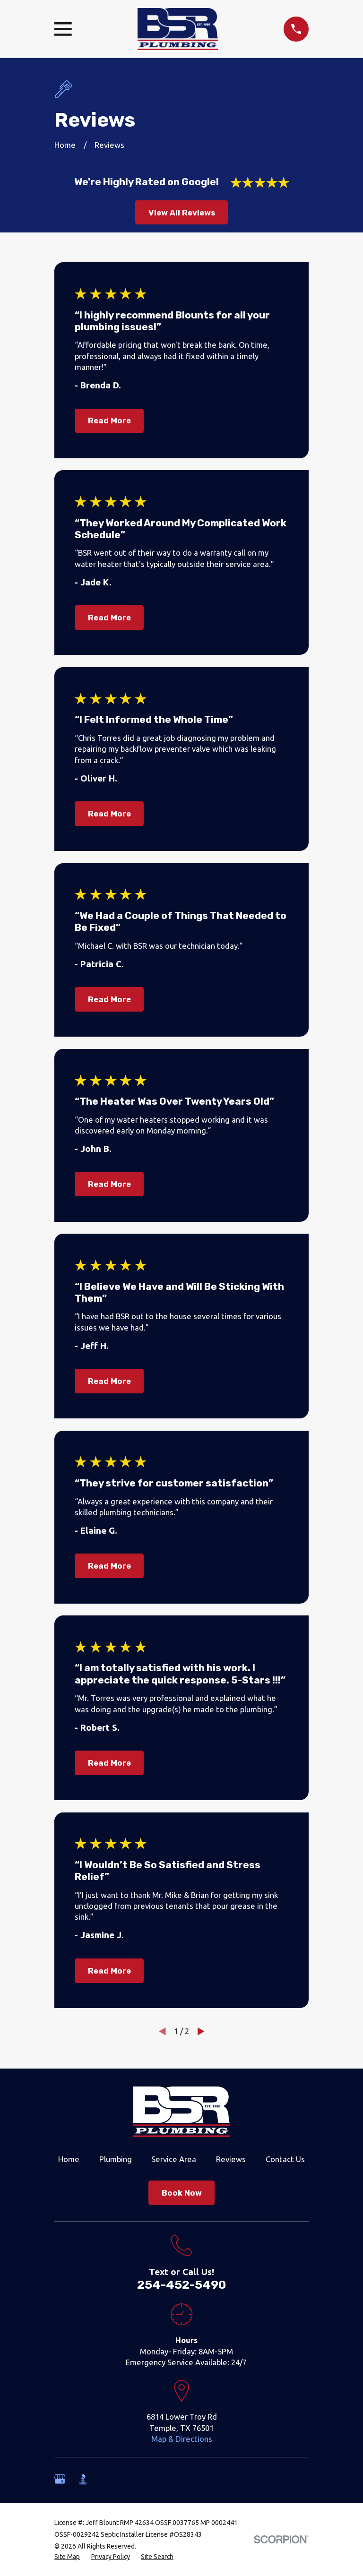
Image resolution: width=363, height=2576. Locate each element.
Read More (109, 420)
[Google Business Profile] (59, 2478)
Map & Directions (181, 2438)
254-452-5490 (181, 2285)
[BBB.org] (83, 2478)
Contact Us (285, 2159)
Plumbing (115, 2159)
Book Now (182, 2193)
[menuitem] (67, 2556)
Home (68, 2159)
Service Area (173, 2159)
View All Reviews (181, 212)
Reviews (231, 2159)
